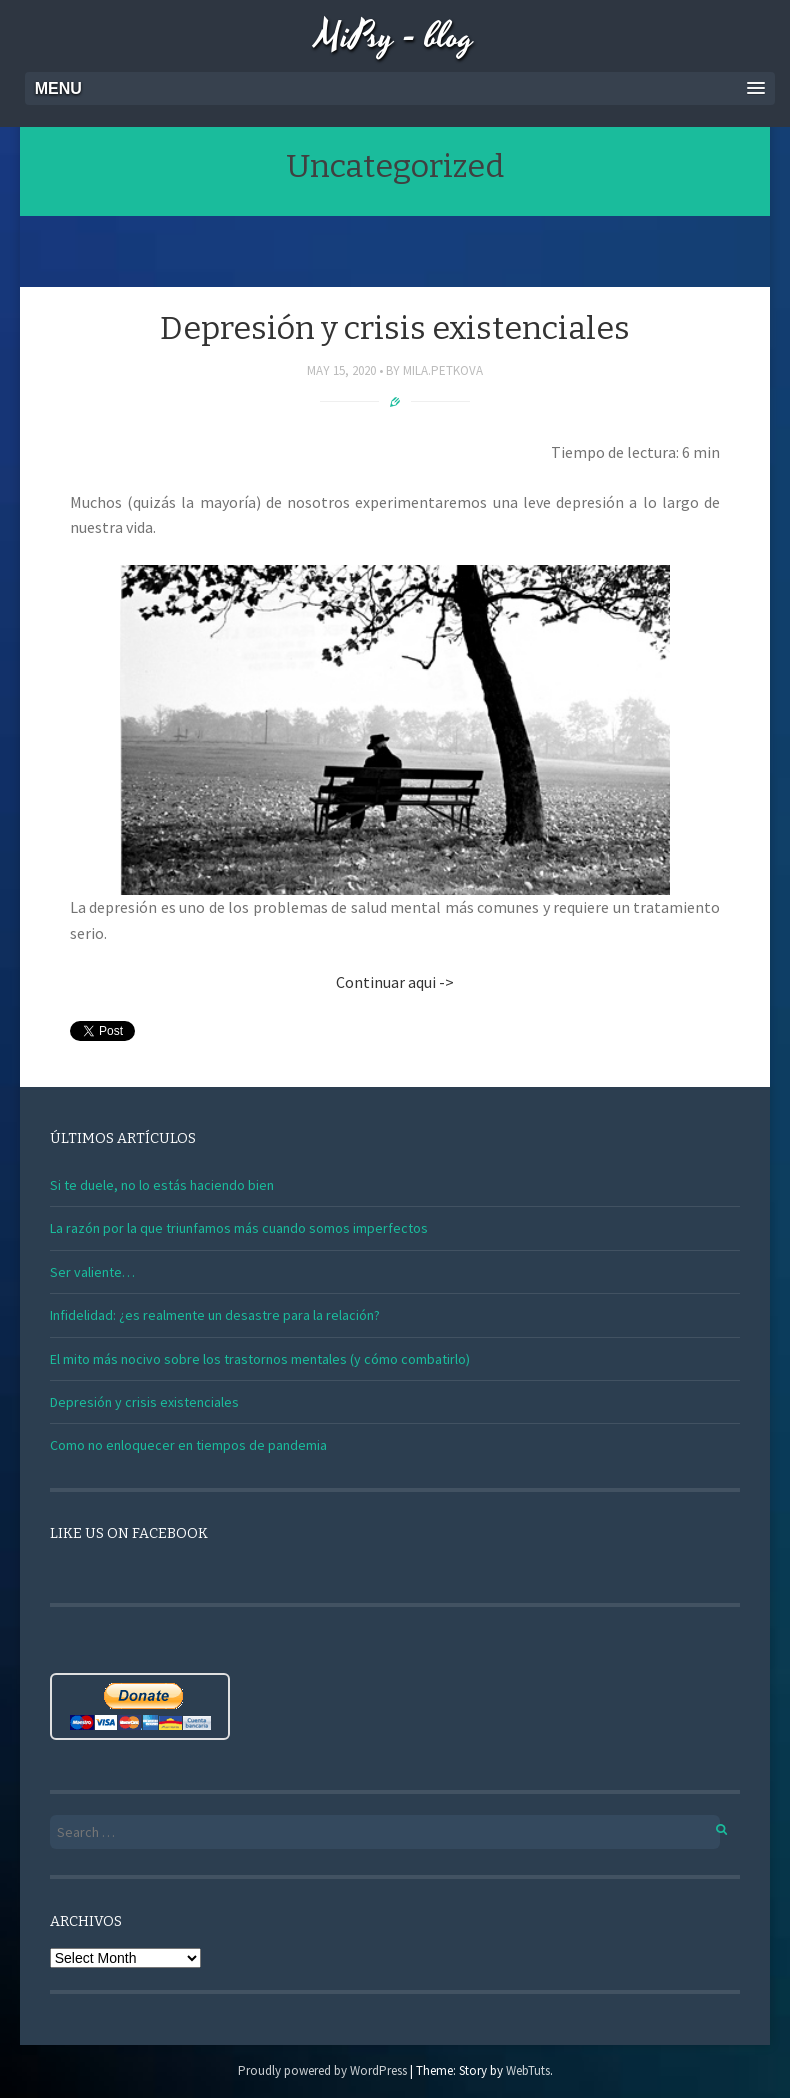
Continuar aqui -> (395, 982)
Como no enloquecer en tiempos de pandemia (188, 1445)
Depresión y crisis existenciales (395, 328)
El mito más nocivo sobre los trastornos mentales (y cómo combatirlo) (260, 1359)
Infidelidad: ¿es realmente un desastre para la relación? (215, 1315)
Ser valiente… (92, 1272)
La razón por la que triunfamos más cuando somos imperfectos (239, 1228)
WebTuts (528, 2070)
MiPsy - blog (395, 37)
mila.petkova (443, 370)
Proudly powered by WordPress (322, 2070)
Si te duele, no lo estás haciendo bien (162, 1185)
